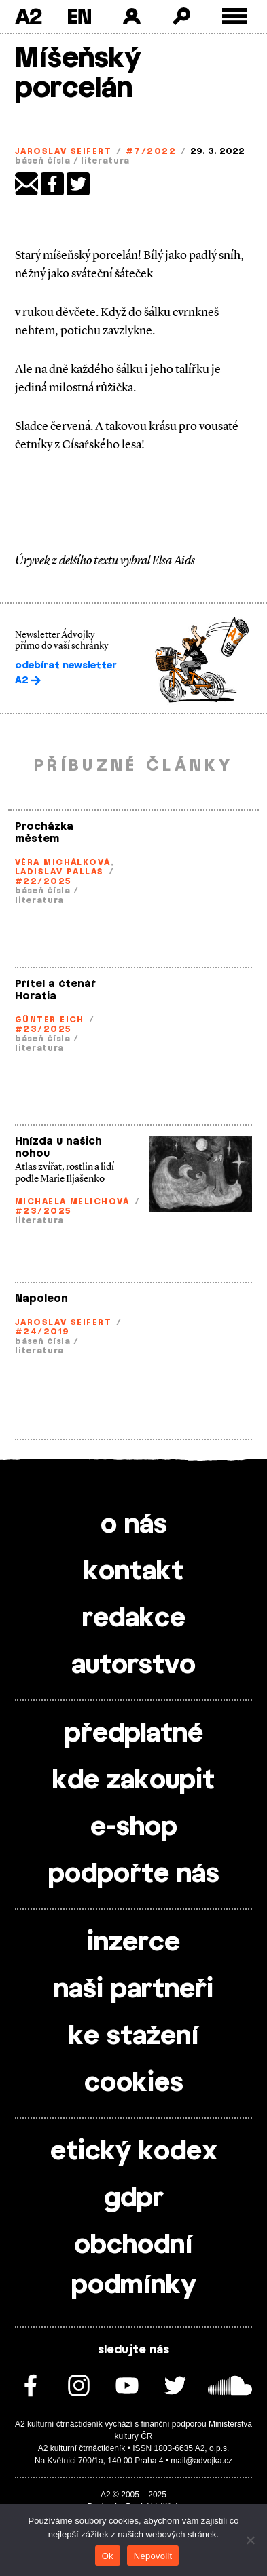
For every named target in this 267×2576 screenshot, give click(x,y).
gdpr (134, 2199)
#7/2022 (151, 151)
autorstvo (133, 1665)
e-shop (133, 1827)
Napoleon (41, 1298)
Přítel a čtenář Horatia (55, 990)
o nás (134, 1525)
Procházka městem (44, 832)
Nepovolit (153, 2556)
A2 (28, 16)
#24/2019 (42, 1332)
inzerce (133, 1943)
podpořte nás (133, 1874)
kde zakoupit (133, 1781)
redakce (133, 1618)
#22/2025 (43, 881)
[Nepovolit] (250, 2540)
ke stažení (134, 2036)
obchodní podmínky (133, 2265)
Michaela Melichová (72, 1201)
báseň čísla (43, 161)
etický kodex (133, 2152)
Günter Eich (49, 1019)
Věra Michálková (63, 862)
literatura (105, 161)
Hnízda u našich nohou (58, 1147)
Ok (107, 2556)
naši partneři (133, 1990)
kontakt (133, 1572)
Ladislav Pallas (59, 872)
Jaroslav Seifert (63, 151)
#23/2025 (43, 1029)
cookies (133, 2083)
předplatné (134, 1734)
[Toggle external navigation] (234, 16)
